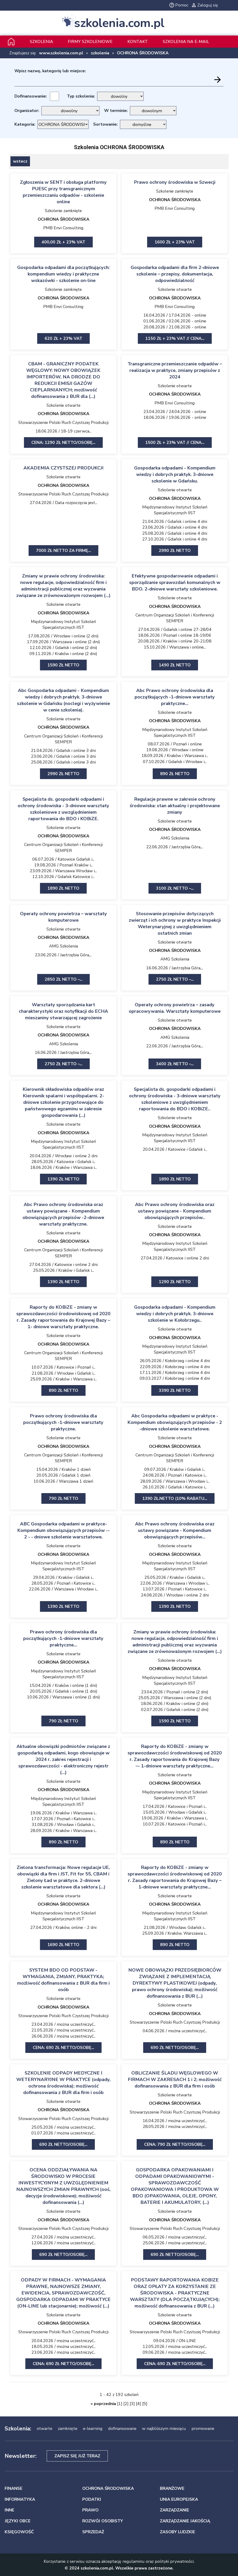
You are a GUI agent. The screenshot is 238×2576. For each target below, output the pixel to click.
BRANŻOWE (172, 2488)
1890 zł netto (63, 888)
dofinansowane (122, 2428)
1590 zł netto (63, 665)
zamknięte (67, 2428)
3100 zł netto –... (175, 888)
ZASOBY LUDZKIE (177, 2532)
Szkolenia (41, 41)
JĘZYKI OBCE (17, 2521)
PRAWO (90, 2510)
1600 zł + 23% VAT (175, 242)
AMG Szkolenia (174, 838)
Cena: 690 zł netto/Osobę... (63, 2047)
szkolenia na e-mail (186, 41)
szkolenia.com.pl (119, 23)
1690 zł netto (63, 1944)
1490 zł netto (175, 665)
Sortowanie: (105, 124)
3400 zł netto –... (175, 1064)
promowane (203, 2428)
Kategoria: (24, 124)
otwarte (44, 2428)
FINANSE (13, 2488)
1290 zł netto (175, 1282)
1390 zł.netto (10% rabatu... (174, 1498)
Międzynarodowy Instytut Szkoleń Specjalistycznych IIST (174, 510)
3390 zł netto (175, 1390)
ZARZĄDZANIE (174, 2510)
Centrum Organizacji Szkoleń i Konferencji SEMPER (175, 618)
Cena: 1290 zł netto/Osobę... (63, 442)
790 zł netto (63, 1498)
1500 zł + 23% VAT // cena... (174, 442)
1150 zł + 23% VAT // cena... (174, 338)
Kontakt (137, 41)
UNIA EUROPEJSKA (179, 2499)
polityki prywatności (174, 2561)
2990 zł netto (175, 550)
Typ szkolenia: (81, 96)
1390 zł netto (63, 1179)
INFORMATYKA (20, 2499)
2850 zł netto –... (63, 979)
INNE (9, 2510)
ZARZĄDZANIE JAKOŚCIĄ (185, 2521)
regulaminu (133, 2561)
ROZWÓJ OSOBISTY (102, 2521)
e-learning (92, 2428)
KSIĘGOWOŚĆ (19, 2532)
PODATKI (91, 2499)
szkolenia (100, 53)
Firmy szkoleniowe (90, 41)
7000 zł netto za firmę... (63, 550)
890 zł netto (174, 774)
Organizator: (26, 110)
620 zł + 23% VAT (63, 338)
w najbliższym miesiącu (164, 2428)
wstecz (20, 161)
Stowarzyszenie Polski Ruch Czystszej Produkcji (63, 422)
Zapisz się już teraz (77, 2456)
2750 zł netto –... (175, 979)
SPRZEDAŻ (93, 2532)
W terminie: (116, 110)
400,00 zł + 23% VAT (63, 242)
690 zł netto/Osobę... (175, 2047)
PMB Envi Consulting (63, 228)
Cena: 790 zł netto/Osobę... (174, 2144)
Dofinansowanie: (30, 96)
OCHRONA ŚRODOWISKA (143, 53)
